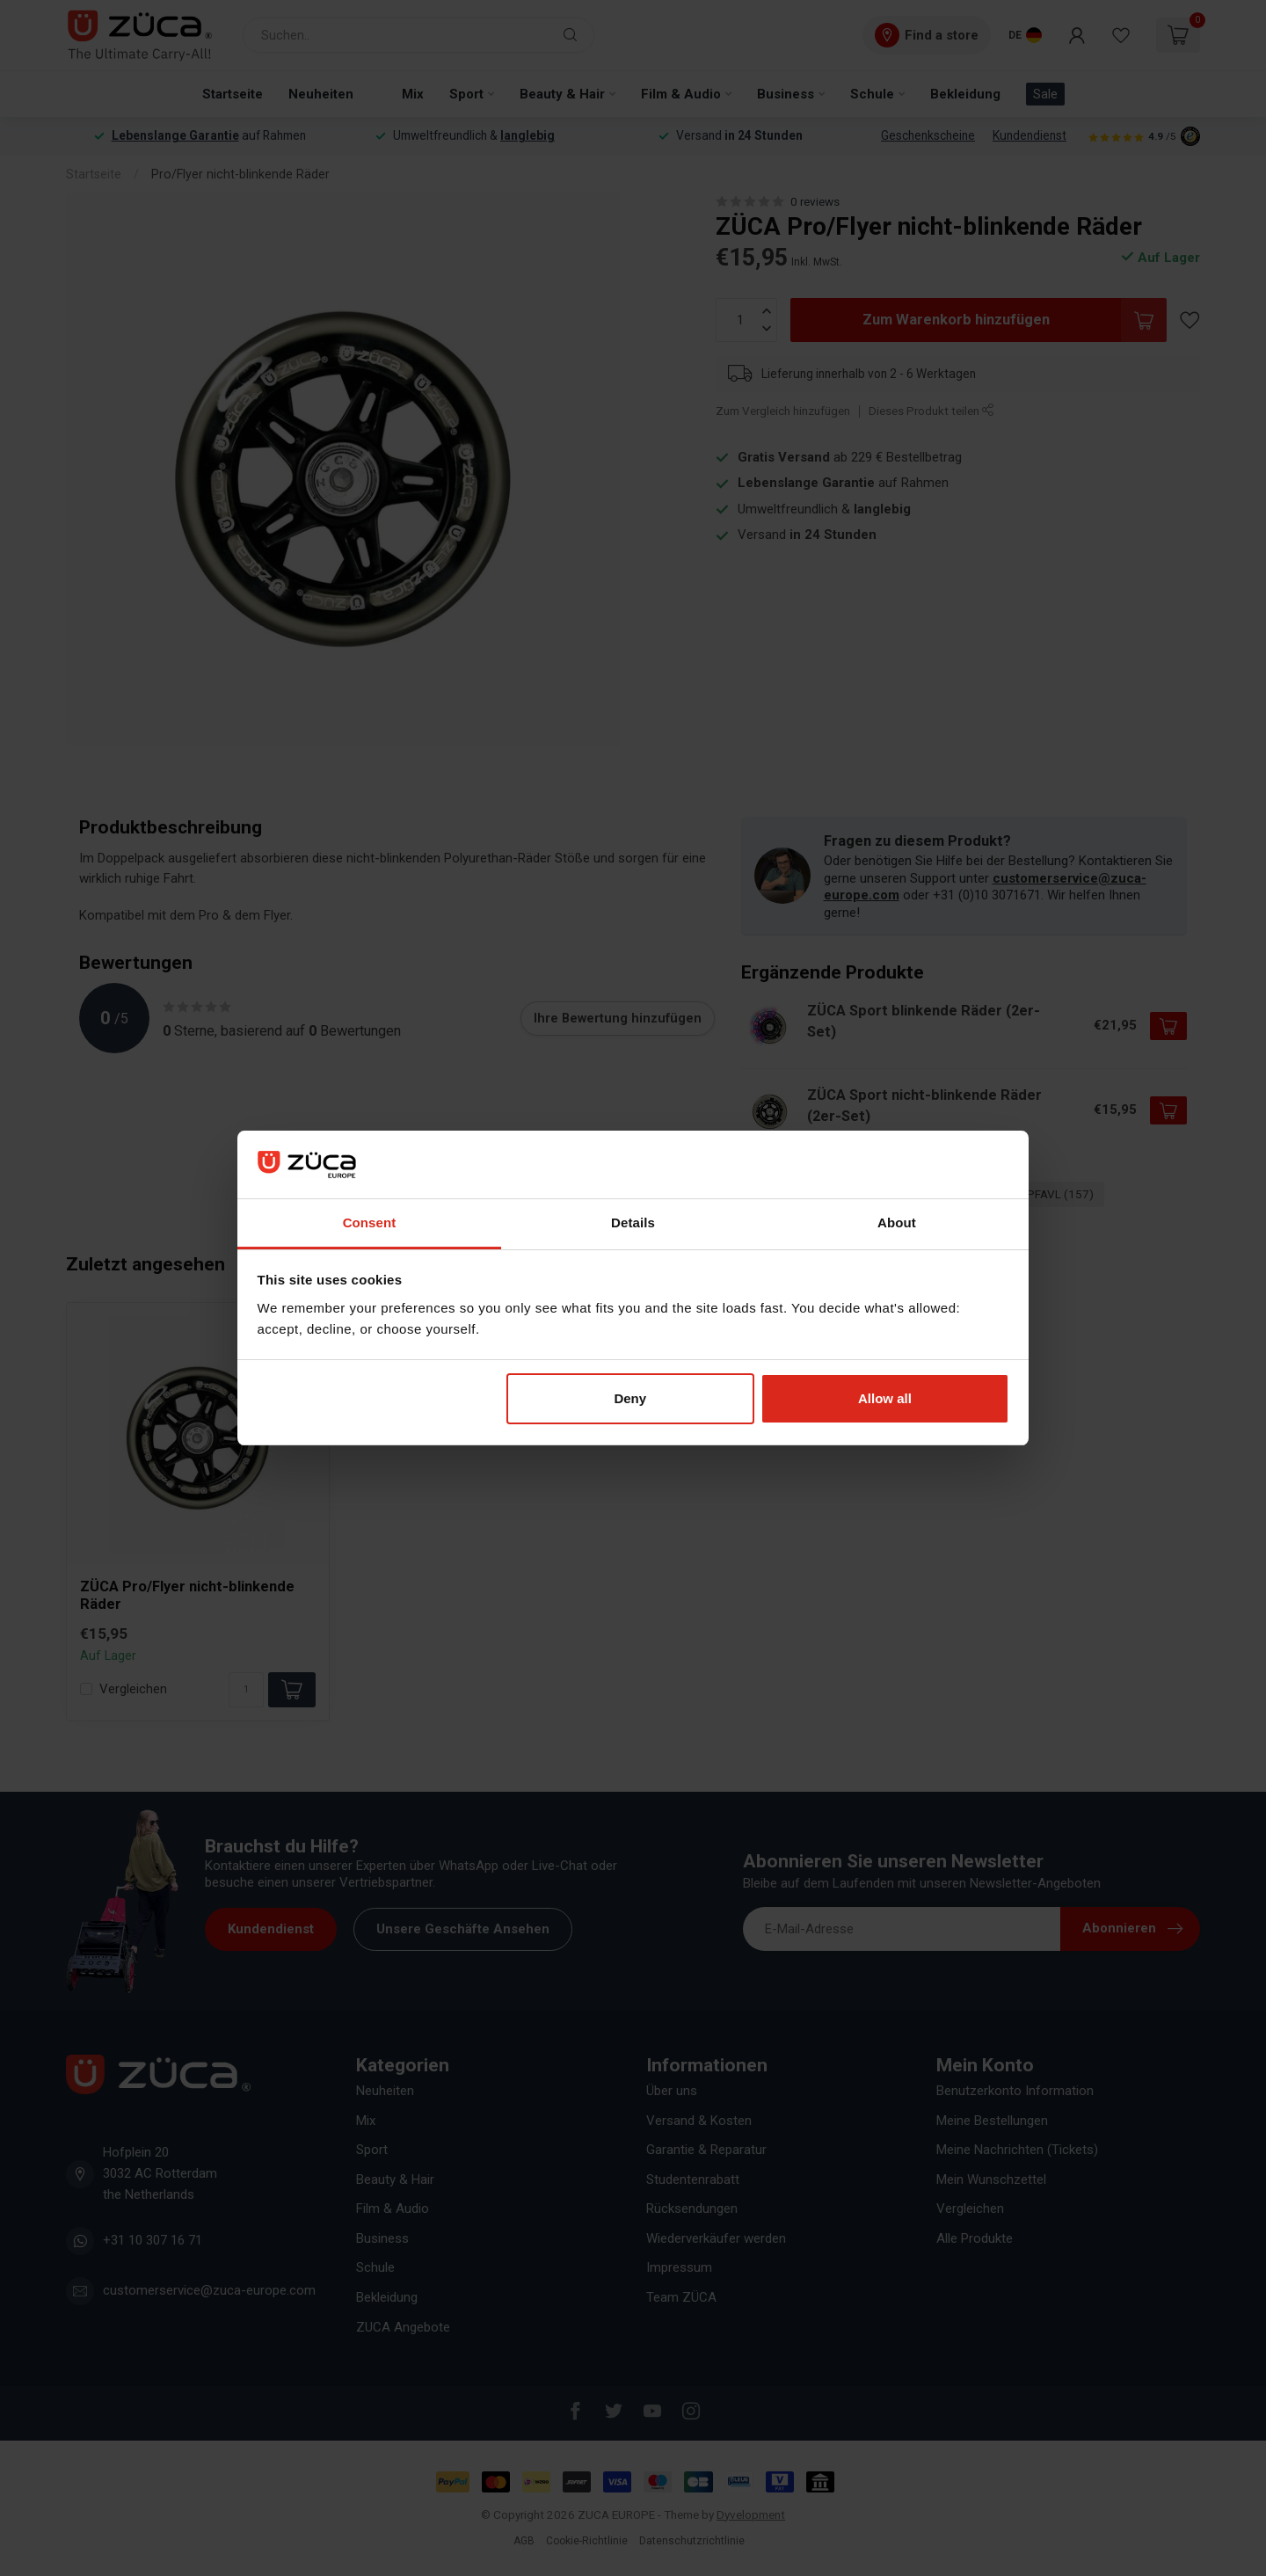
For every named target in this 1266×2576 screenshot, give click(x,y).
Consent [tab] (370, 1222)
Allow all (885, 1398)
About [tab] (896, 1222)
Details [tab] (633, 1222)
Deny (630, 1398)
